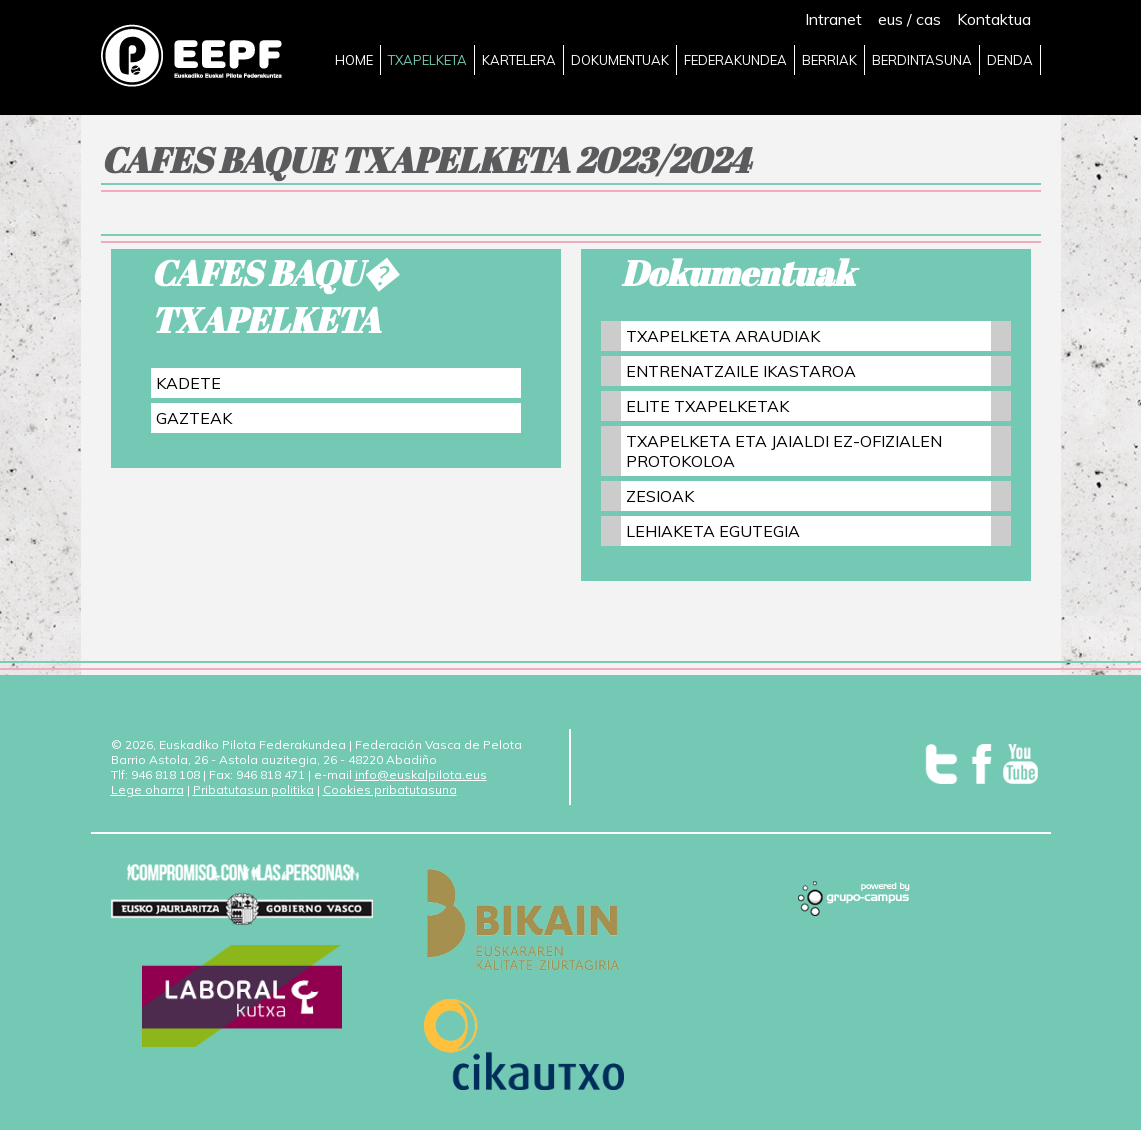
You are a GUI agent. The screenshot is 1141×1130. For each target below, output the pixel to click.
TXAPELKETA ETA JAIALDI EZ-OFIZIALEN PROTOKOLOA (784, 451)
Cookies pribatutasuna (390, 789)
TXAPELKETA (427, 60)
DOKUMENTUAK (620, 60)
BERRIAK (829, 60)
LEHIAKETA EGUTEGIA (713, 531)
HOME (354, 60)
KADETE (188, 383)
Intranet (833, 19)
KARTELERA (519, 60)
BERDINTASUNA (922, 60)
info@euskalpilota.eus (421, 774)
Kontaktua (994, 19)
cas (928, 19)
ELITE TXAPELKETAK (707, 406)
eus (890, 19)
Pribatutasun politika (253, 789)
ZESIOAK (660, 496)
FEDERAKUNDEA (735, 60)
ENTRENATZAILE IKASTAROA (741, 371)
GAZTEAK (194, 418)
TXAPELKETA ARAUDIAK (723, 336)
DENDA (1010, 60)
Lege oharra (147, 789)
